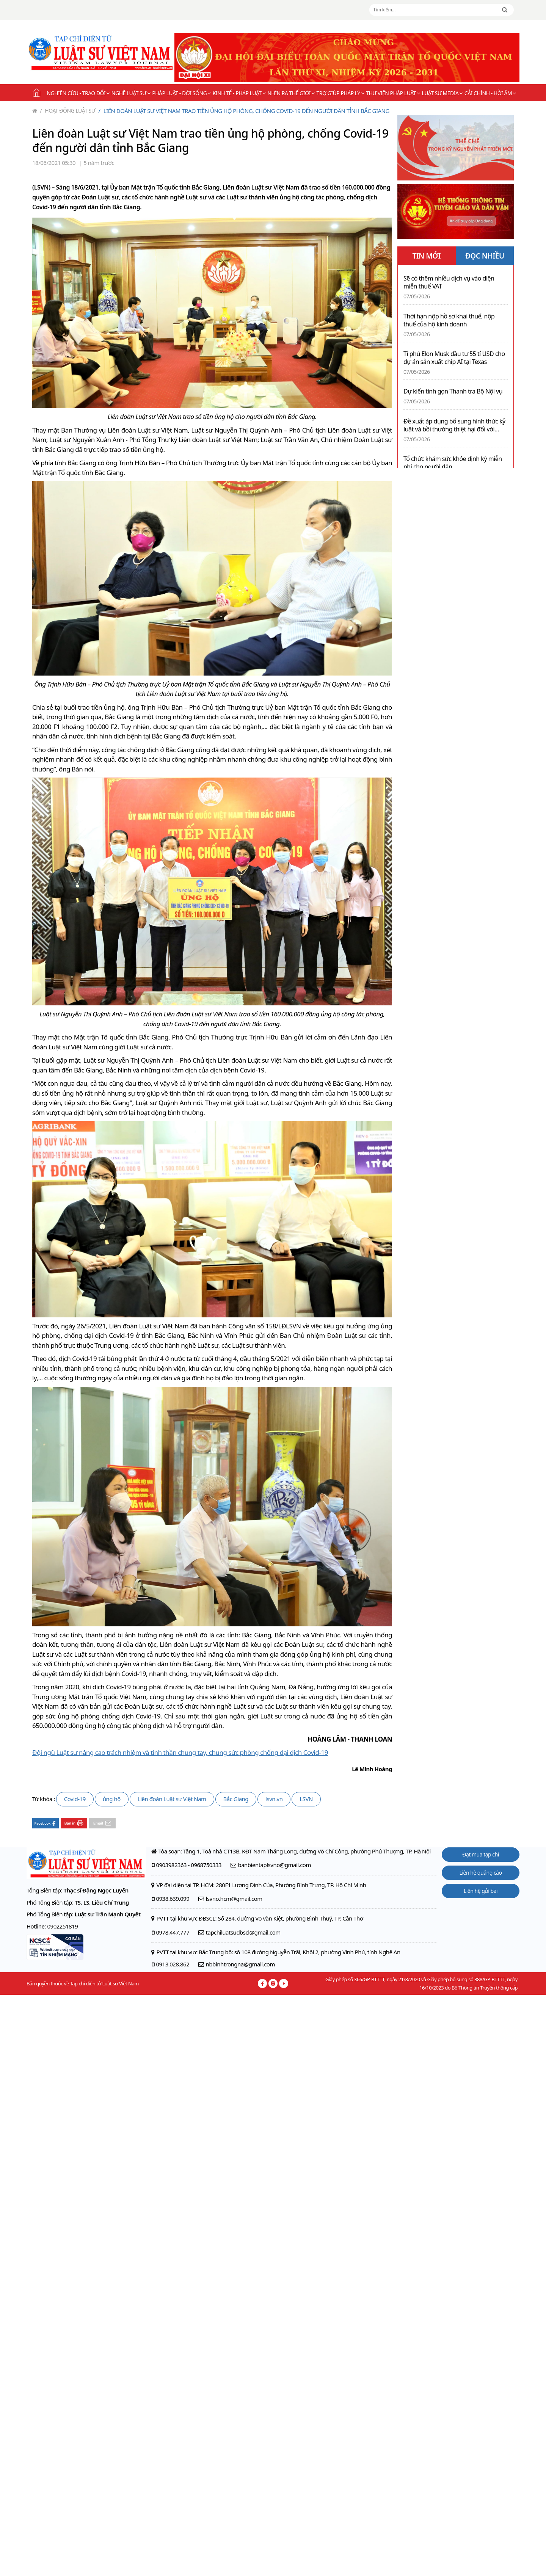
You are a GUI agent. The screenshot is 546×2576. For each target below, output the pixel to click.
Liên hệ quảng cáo (481, 1872)
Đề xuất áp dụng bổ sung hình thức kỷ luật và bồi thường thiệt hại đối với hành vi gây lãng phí (454, 425)
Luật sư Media (442, 93)
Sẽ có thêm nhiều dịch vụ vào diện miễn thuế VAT (448, 282)
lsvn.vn (273, 1799)
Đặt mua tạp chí (480, 1854)
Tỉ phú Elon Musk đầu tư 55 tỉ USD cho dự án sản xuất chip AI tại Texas (454, 358)
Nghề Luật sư (130, 93)
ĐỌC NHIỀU (484, 256)
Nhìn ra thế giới (290, 93)
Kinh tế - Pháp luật (239, 93)
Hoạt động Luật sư (68, 110)
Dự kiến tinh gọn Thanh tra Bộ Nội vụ (452, 391)
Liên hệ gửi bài (480, 1890)
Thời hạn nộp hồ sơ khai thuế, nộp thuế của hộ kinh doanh (448, 320)
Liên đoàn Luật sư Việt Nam (172, 1799)
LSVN (306, 1799)
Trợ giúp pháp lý (340, 93)
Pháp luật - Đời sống (181, 93)
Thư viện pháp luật (393, 93)
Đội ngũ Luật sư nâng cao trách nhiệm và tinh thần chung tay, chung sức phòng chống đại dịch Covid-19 (180, 1752)
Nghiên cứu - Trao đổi (78, 93)
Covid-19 (75, 1799)
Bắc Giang (235, 1799)
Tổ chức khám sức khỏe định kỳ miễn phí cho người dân (452, 463)
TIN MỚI (426, 256)
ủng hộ (112, 1799)
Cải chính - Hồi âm (490, 93)
